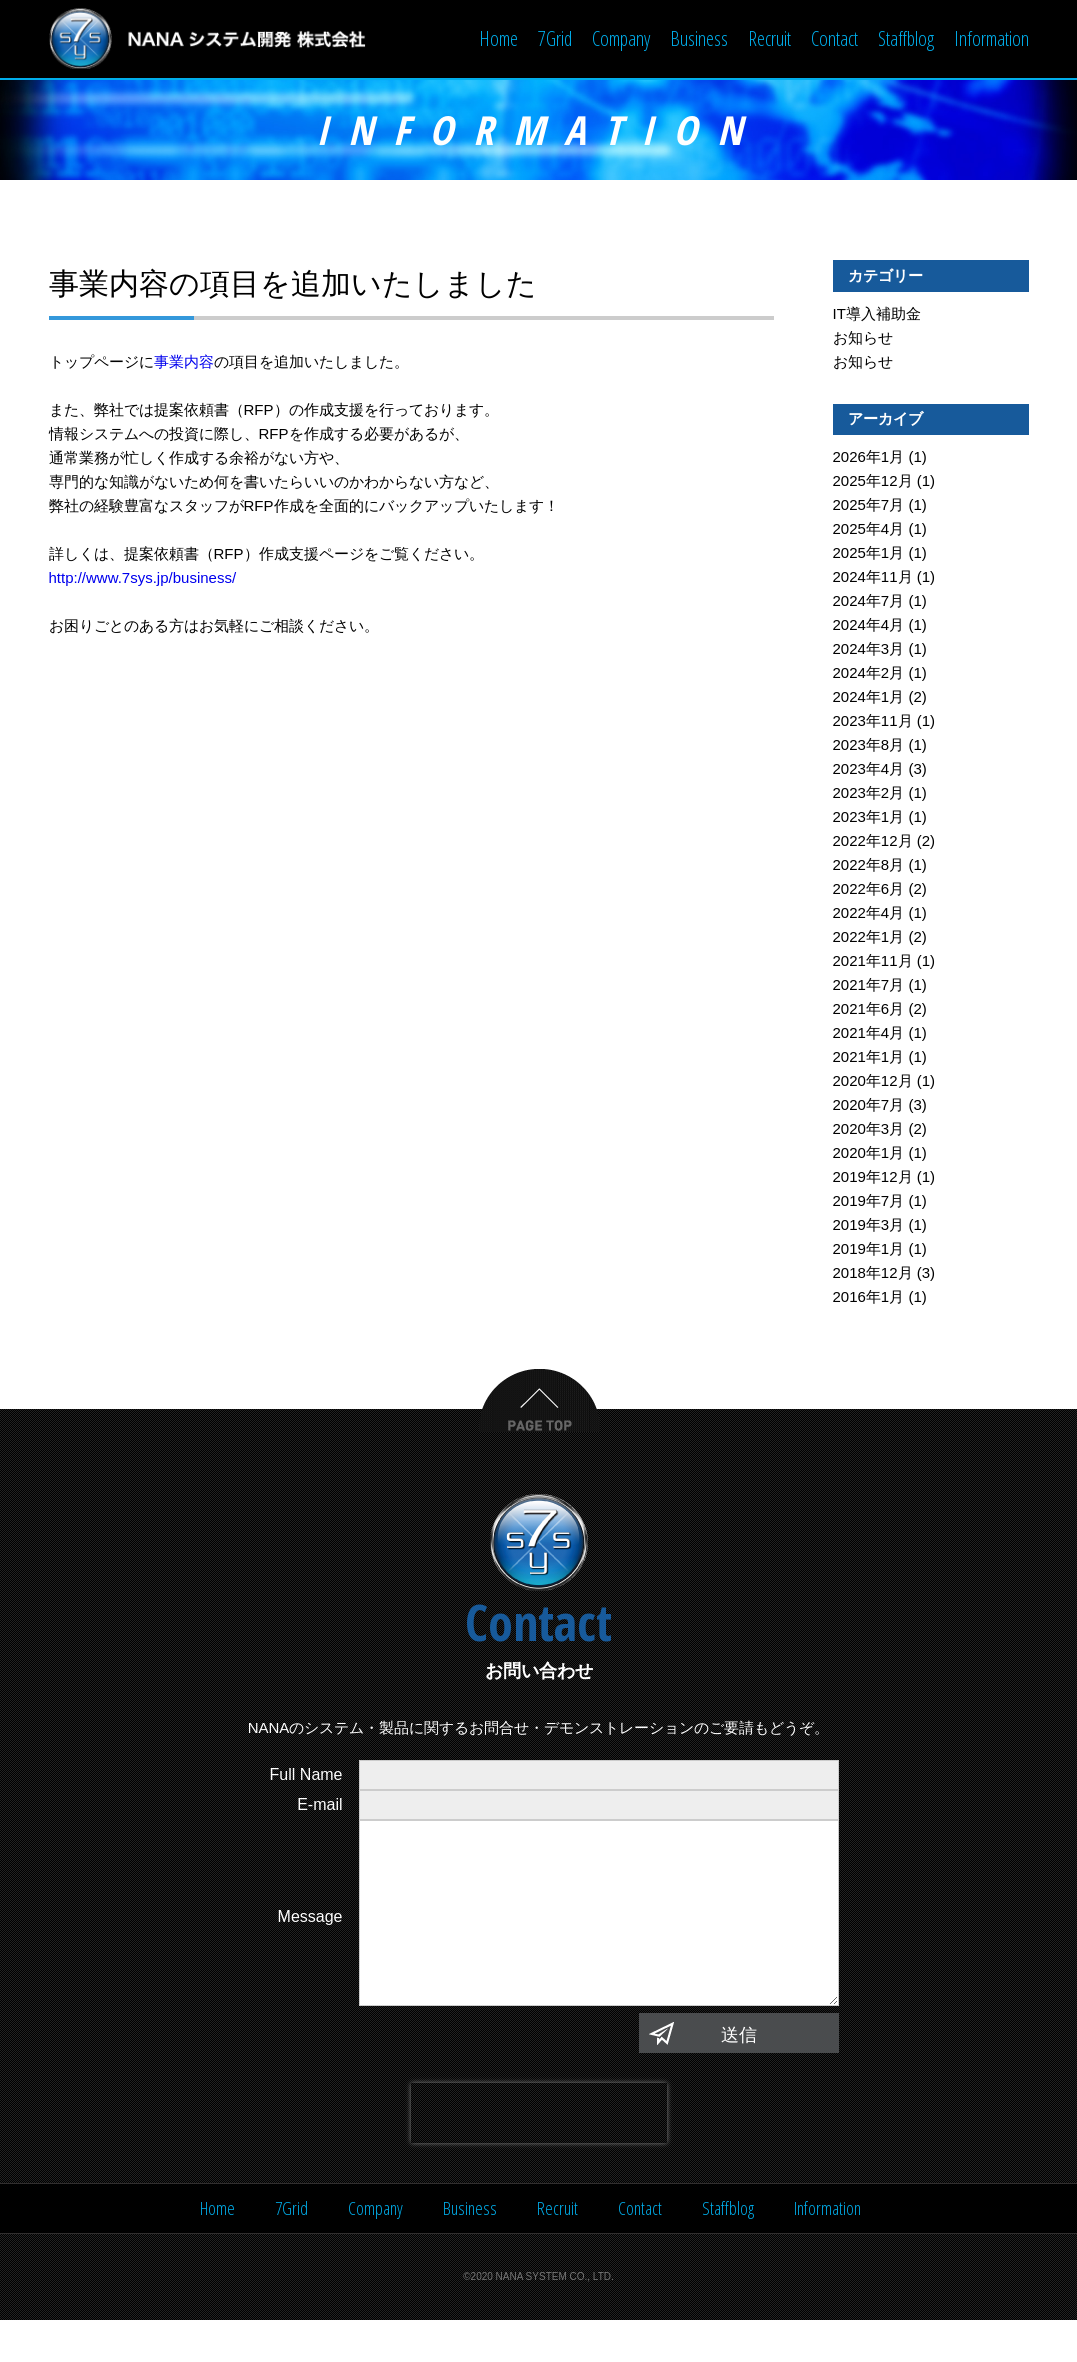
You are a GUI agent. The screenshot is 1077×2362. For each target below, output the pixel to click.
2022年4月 (869, 914)
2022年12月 (873, 842)
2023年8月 (869, 746)
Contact (834, 38)
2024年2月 (869, 674)
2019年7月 (869, 1202)
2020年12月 (873, 1082)
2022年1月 (869, 938)
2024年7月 (869, 602)
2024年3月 (869, 650)
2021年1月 (869, 1058)
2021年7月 (869, 986)
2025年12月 (873, 482)
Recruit (769, 38)
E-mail (319, 1806)
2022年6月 (869, 890)
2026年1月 (869, 458)
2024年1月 (869, 698)
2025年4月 (869, 530)
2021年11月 (873, 962)
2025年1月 (869, 554)
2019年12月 (873, 1178)
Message (310, 1938)
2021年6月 (869, 1010)
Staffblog (906, 38)
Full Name (306, 1776)
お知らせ (863, 339)
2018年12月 (873, 1274)
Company (621, 38)
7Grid (555, 38)
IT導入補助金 (877, 315)
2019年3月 (869, 1226)
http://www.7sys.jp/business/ (143, 579)
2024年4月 (869, 626)
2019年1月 (869, 1250)
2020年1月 (869, 1154)
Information (991, 38)
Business (699, 38)
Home (498, 38)
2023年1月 (869, 818)
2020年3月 (869, 1130)
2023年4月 (869, 770)
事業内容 (184, 363)
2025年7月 (869, 506)
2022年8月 (869, 866)
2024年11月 (873, 578)
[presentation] (539, 2155)
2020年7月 (869, 1106)
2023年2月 (869, 794)
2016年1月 (869, 1298)
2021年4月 (869, 1034)
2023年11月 (873, 722)
